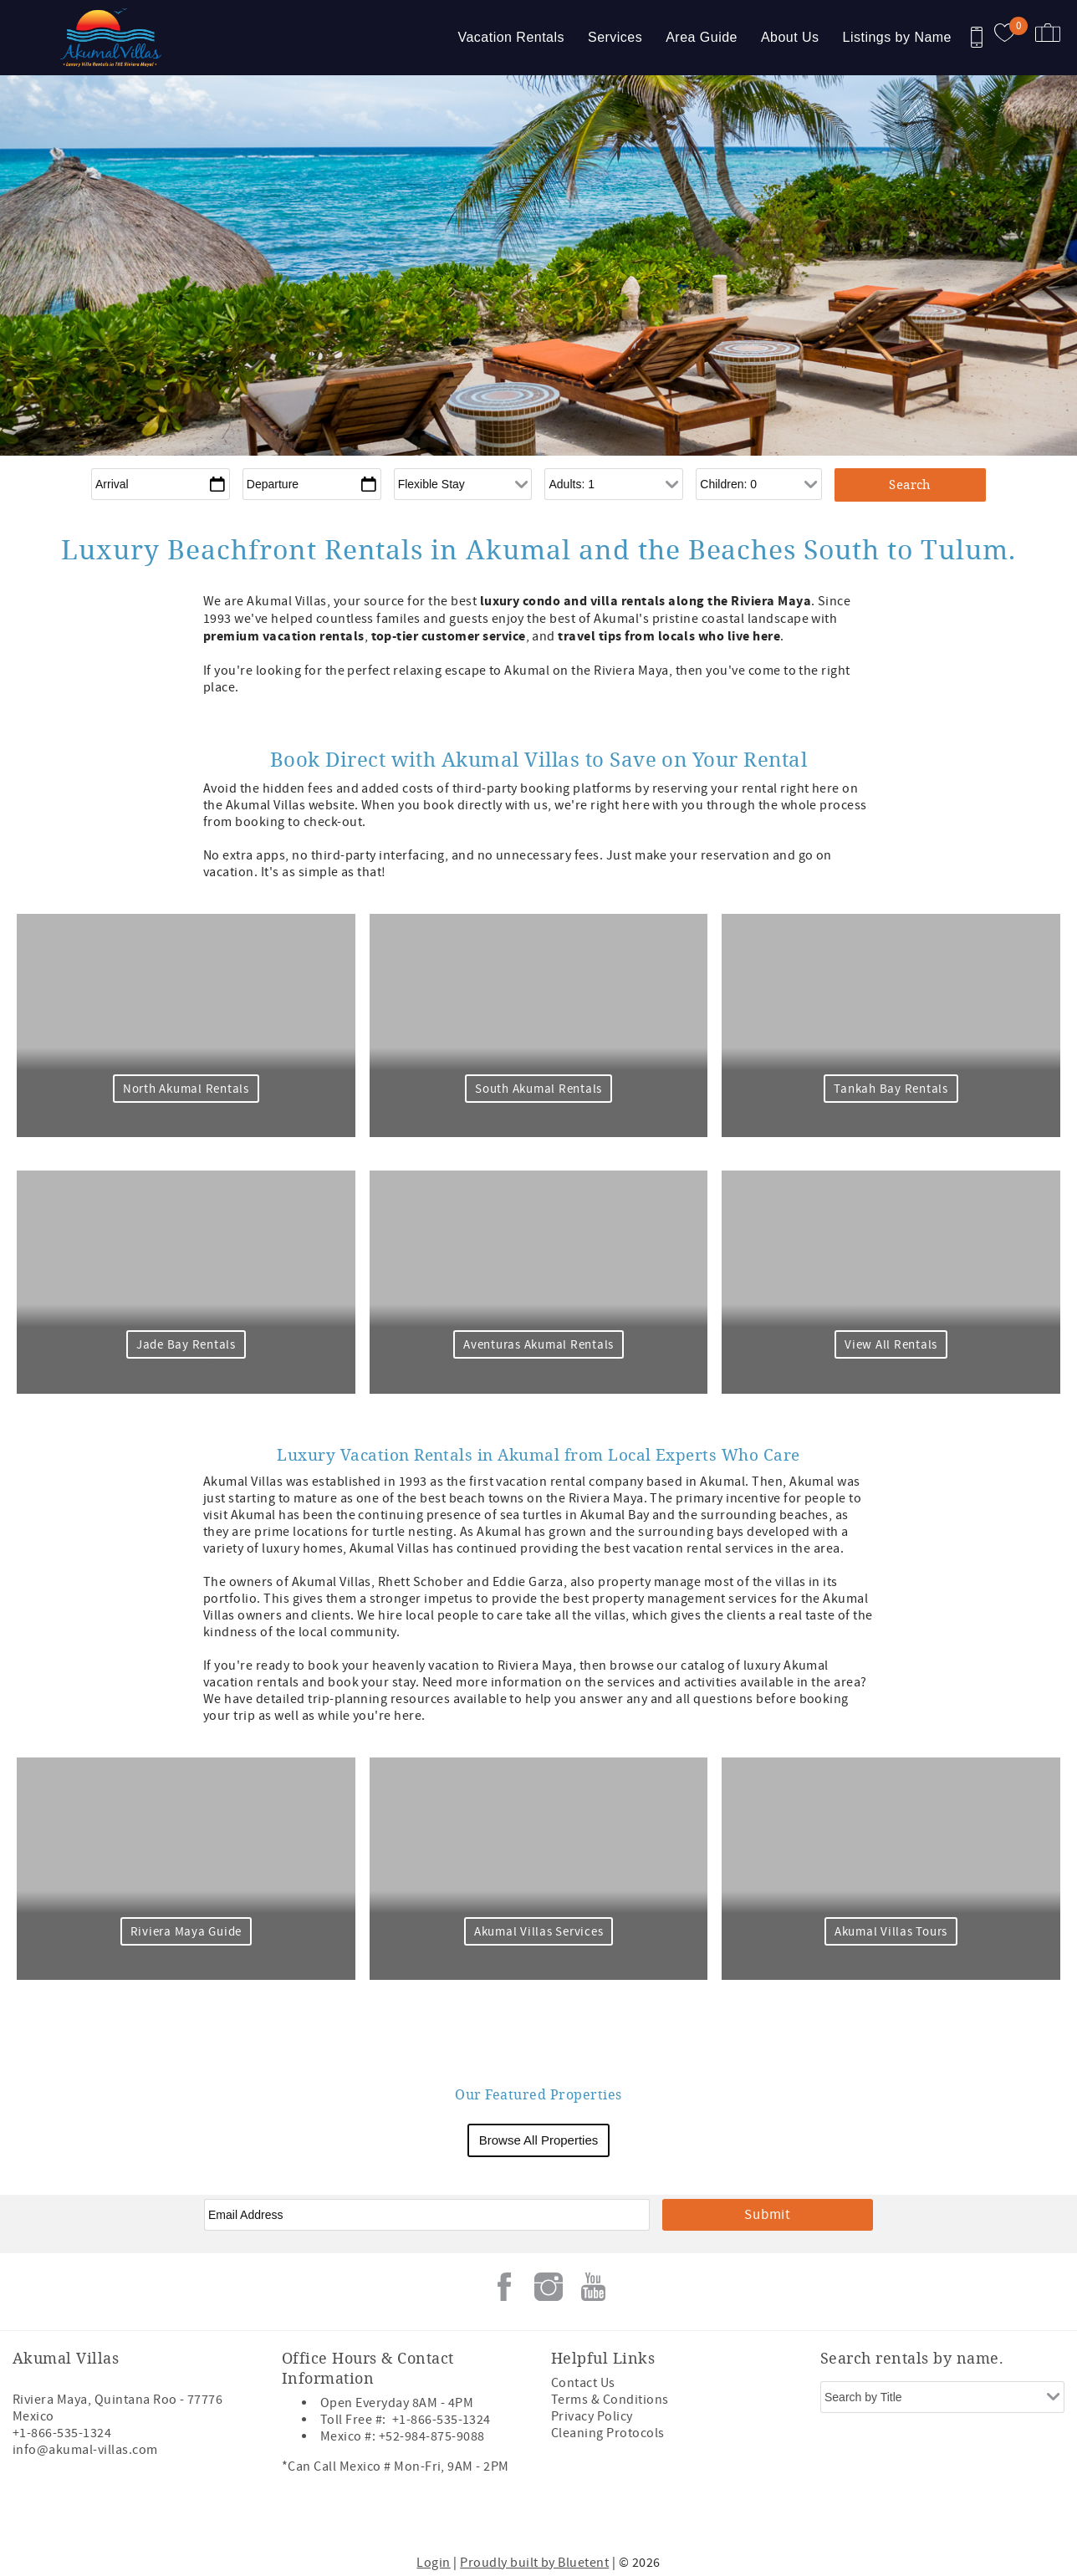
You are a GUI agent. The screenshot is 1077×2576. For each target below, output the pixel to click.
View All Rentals (893, 1345)
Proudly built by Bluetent (534, 2562)
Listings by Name (897, 37)
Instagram (548, 2286)
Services (615, 37)
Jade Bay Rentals (184, 1345)
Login (433, 2562)
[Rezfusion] (156, 2515)
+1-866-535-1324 (62, 2433)
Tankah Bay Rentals (893, 1089)
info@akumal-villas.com (85, 2449)
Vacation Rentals (511, 37)
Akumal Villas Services (539, 1932)
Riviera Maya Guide (184, 1932)
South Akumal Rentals (538, 1089)
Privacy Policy (592, 2416)
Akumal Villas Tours (892, 1932)
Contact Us (583, 2383)
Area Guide (702, 37)
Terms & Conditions (610, 2399)
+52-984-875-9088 (432, 2436)
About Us (790, 37)
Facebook (504, 2286)
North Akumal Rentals (184, 1089)
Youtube (593, 2286)
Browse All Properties (539, 2140)
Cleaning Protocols (608, 2433)
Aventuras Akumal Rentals (538, 1345)
